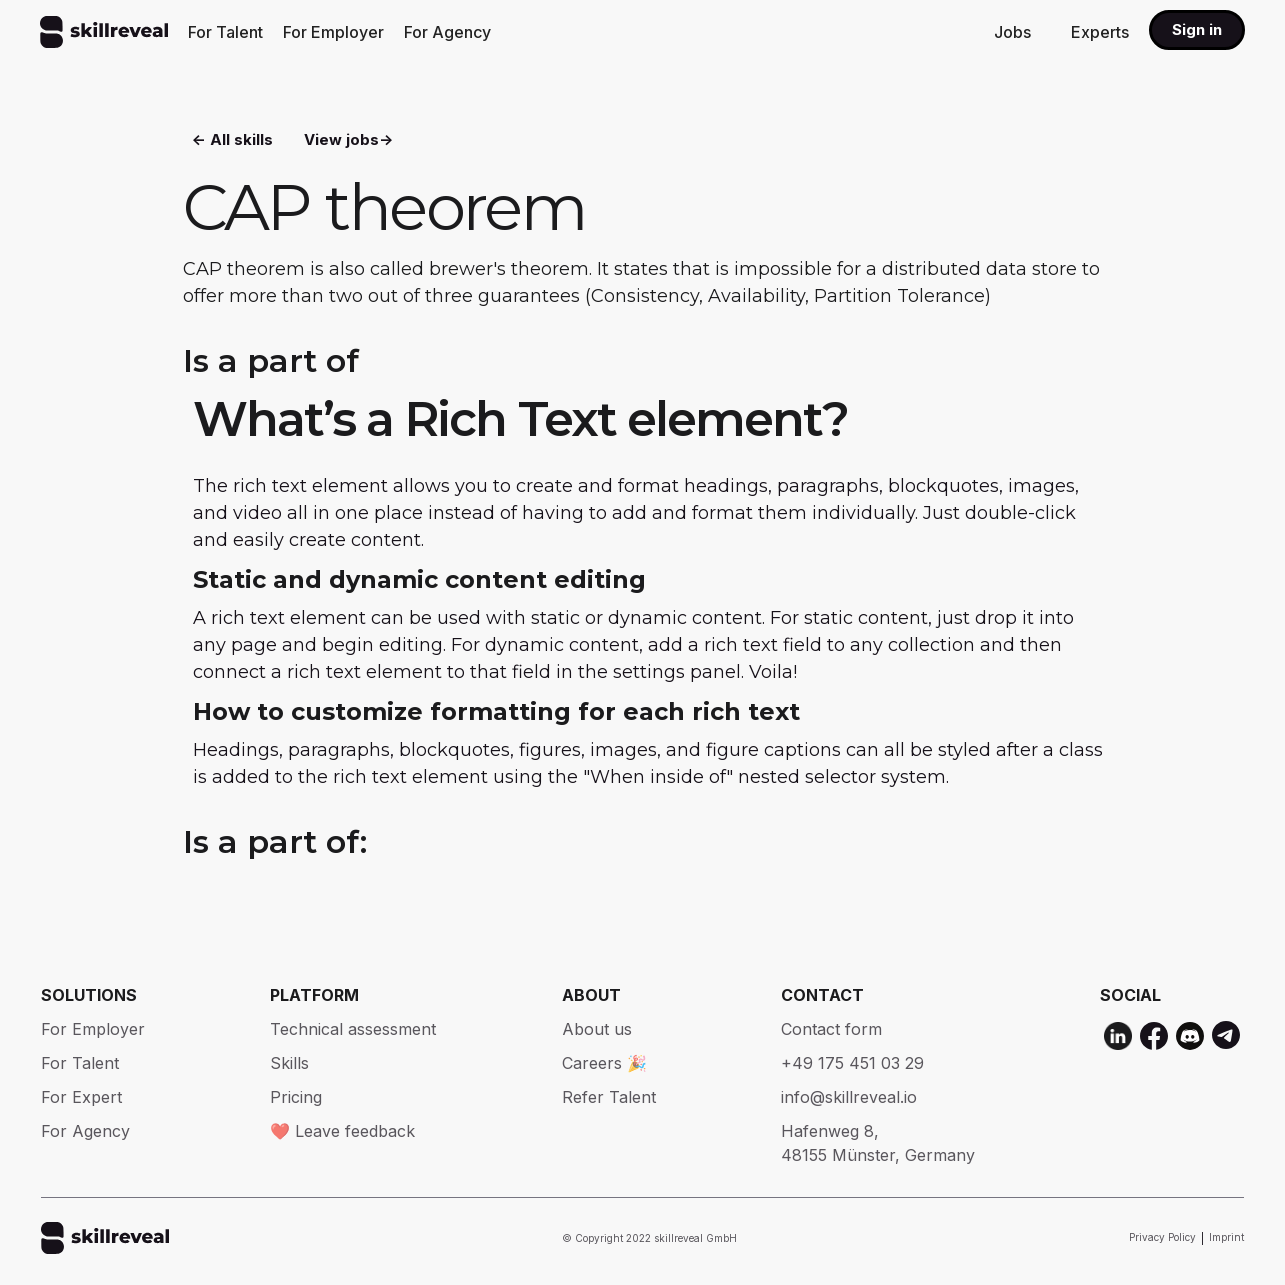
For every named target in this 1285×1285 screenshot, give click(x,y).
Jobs (1012, 32)
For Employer (333, 32)
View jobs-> (348, 140)
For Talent (225, 32)
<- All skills (232, 140)
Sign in (1197, 29)
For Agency (447, 32)
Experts (1100, 32)
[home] (104, 32)
